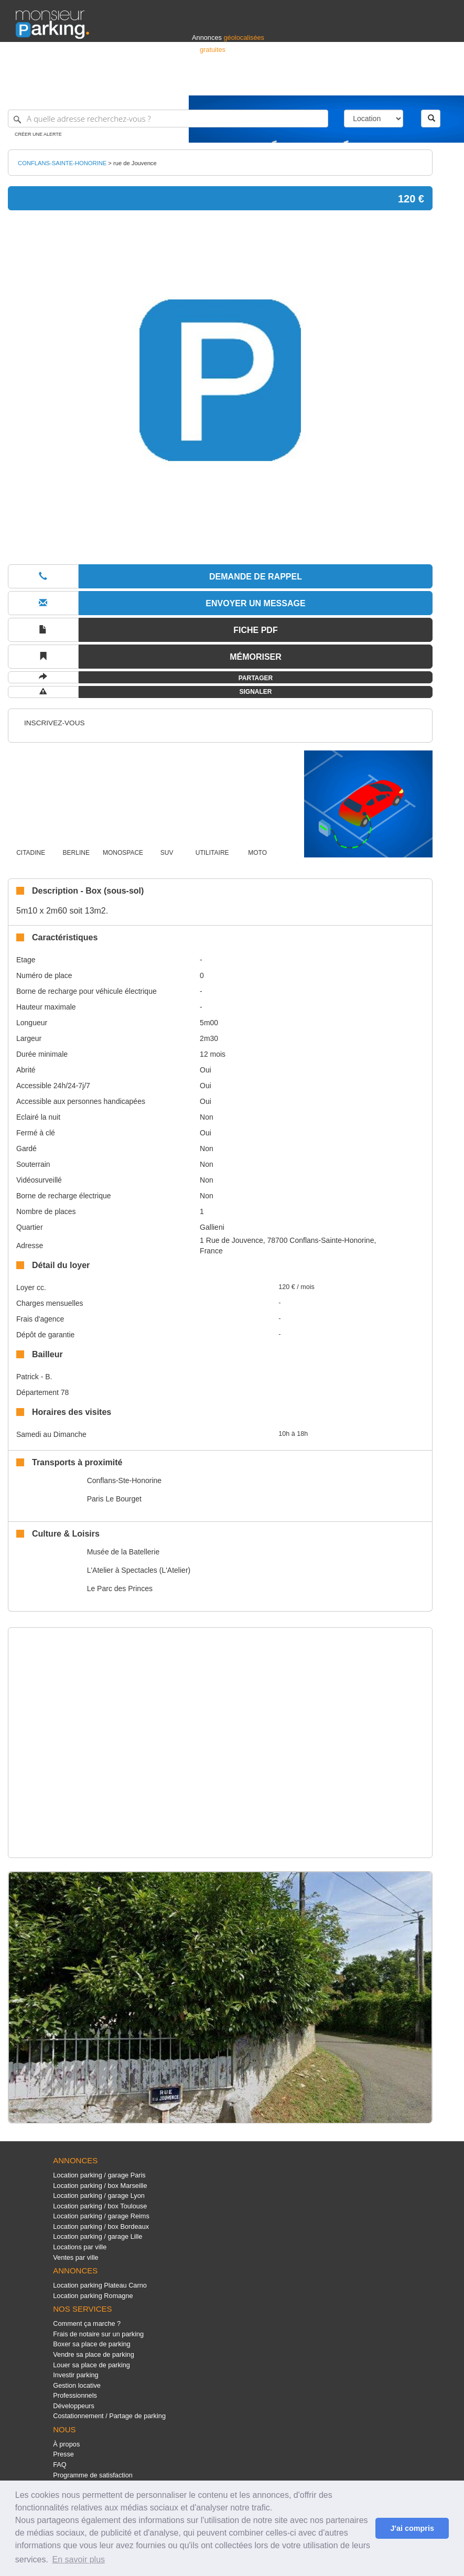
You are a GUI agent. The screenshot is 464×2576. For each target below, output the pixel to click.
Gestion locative (77, 2385)
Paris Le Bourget (114, 1499)
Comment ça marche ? (87, 2323)
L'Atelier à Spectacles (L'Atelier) (139, 1570)
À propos (66, 2444)
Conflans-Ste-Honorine (124, 1480)
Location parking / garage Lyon (99, 2195)
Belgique (409, 83)
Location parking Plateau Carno (100, 2285)
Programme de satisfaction (93, 2475)
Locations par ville (79, 2247)
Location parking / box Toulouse (100, 2206)
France (380, 83)
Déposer (351, 83)
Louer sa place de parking (91, 2365)
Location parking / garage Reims (101, 2216)
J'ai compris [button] (412, 2528)
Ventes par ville (75, 2257)
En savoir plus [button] (78, 2559)
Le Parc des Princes (120, 1588)
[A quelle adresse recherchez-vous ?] (168, 118)
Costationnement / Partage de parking (109, 2416)
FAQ (60, 2464)
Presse (63, 2454)
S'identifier (318, 83)
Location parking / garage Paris (99, 2175)
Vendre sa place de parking (93, 2354)
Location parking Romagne (93, 2296)
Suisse (438, 83)
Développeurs (73, 2406)
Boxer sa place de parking (91, 2344)
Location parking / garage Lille (97, 2236)
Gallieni (212, 1227)
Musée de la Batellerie (123, 1552)
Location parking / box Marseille (100, 2185)
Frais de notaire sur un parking (98, 2334)
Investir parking (75, 2375)
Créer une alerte (38, 134)
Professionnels (275, 83)
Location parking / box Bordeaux (101, 2226)
